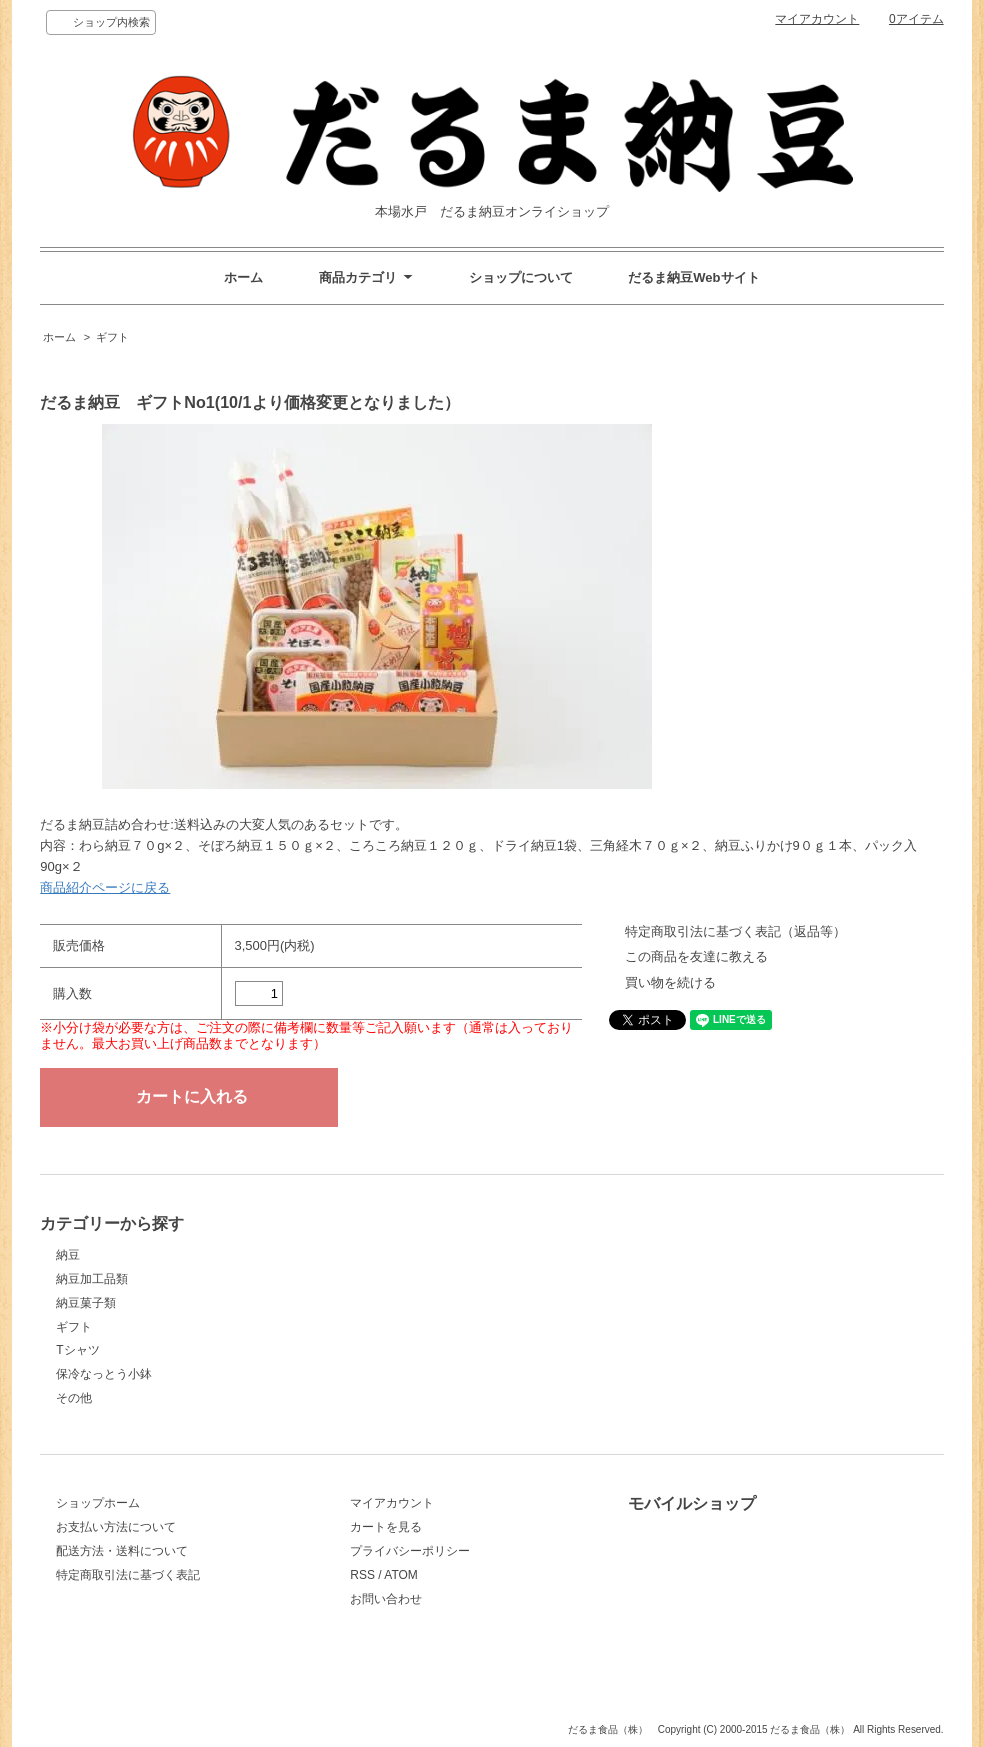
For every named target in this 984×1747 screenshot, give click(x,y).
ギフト (112, 337)
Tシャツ (77, 1350)
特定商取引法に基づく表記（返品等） (735, 931)
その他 (74, 1398)
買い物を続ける (670, 982)
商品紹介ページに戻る (105, 887)
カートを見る (386, 1527)
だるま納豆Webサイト (693, 277)
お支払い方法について (116, 1527)
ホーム (243, 277)
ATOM (401, 1575)
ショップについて (521, 277)
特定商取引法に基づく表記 (128, 1575)
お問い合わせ (386, 1599)
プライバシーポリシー (410, 1551)
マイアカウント (817, 19)
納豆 (68, 1255)
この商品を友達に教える (696, 956)
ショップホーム (98, 1503)
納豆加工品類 (92, 1279)
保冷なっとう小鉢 (104, 1374)
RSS (362, 1575)
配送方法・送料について (122, 1551)
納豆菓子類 (86, 1303)
